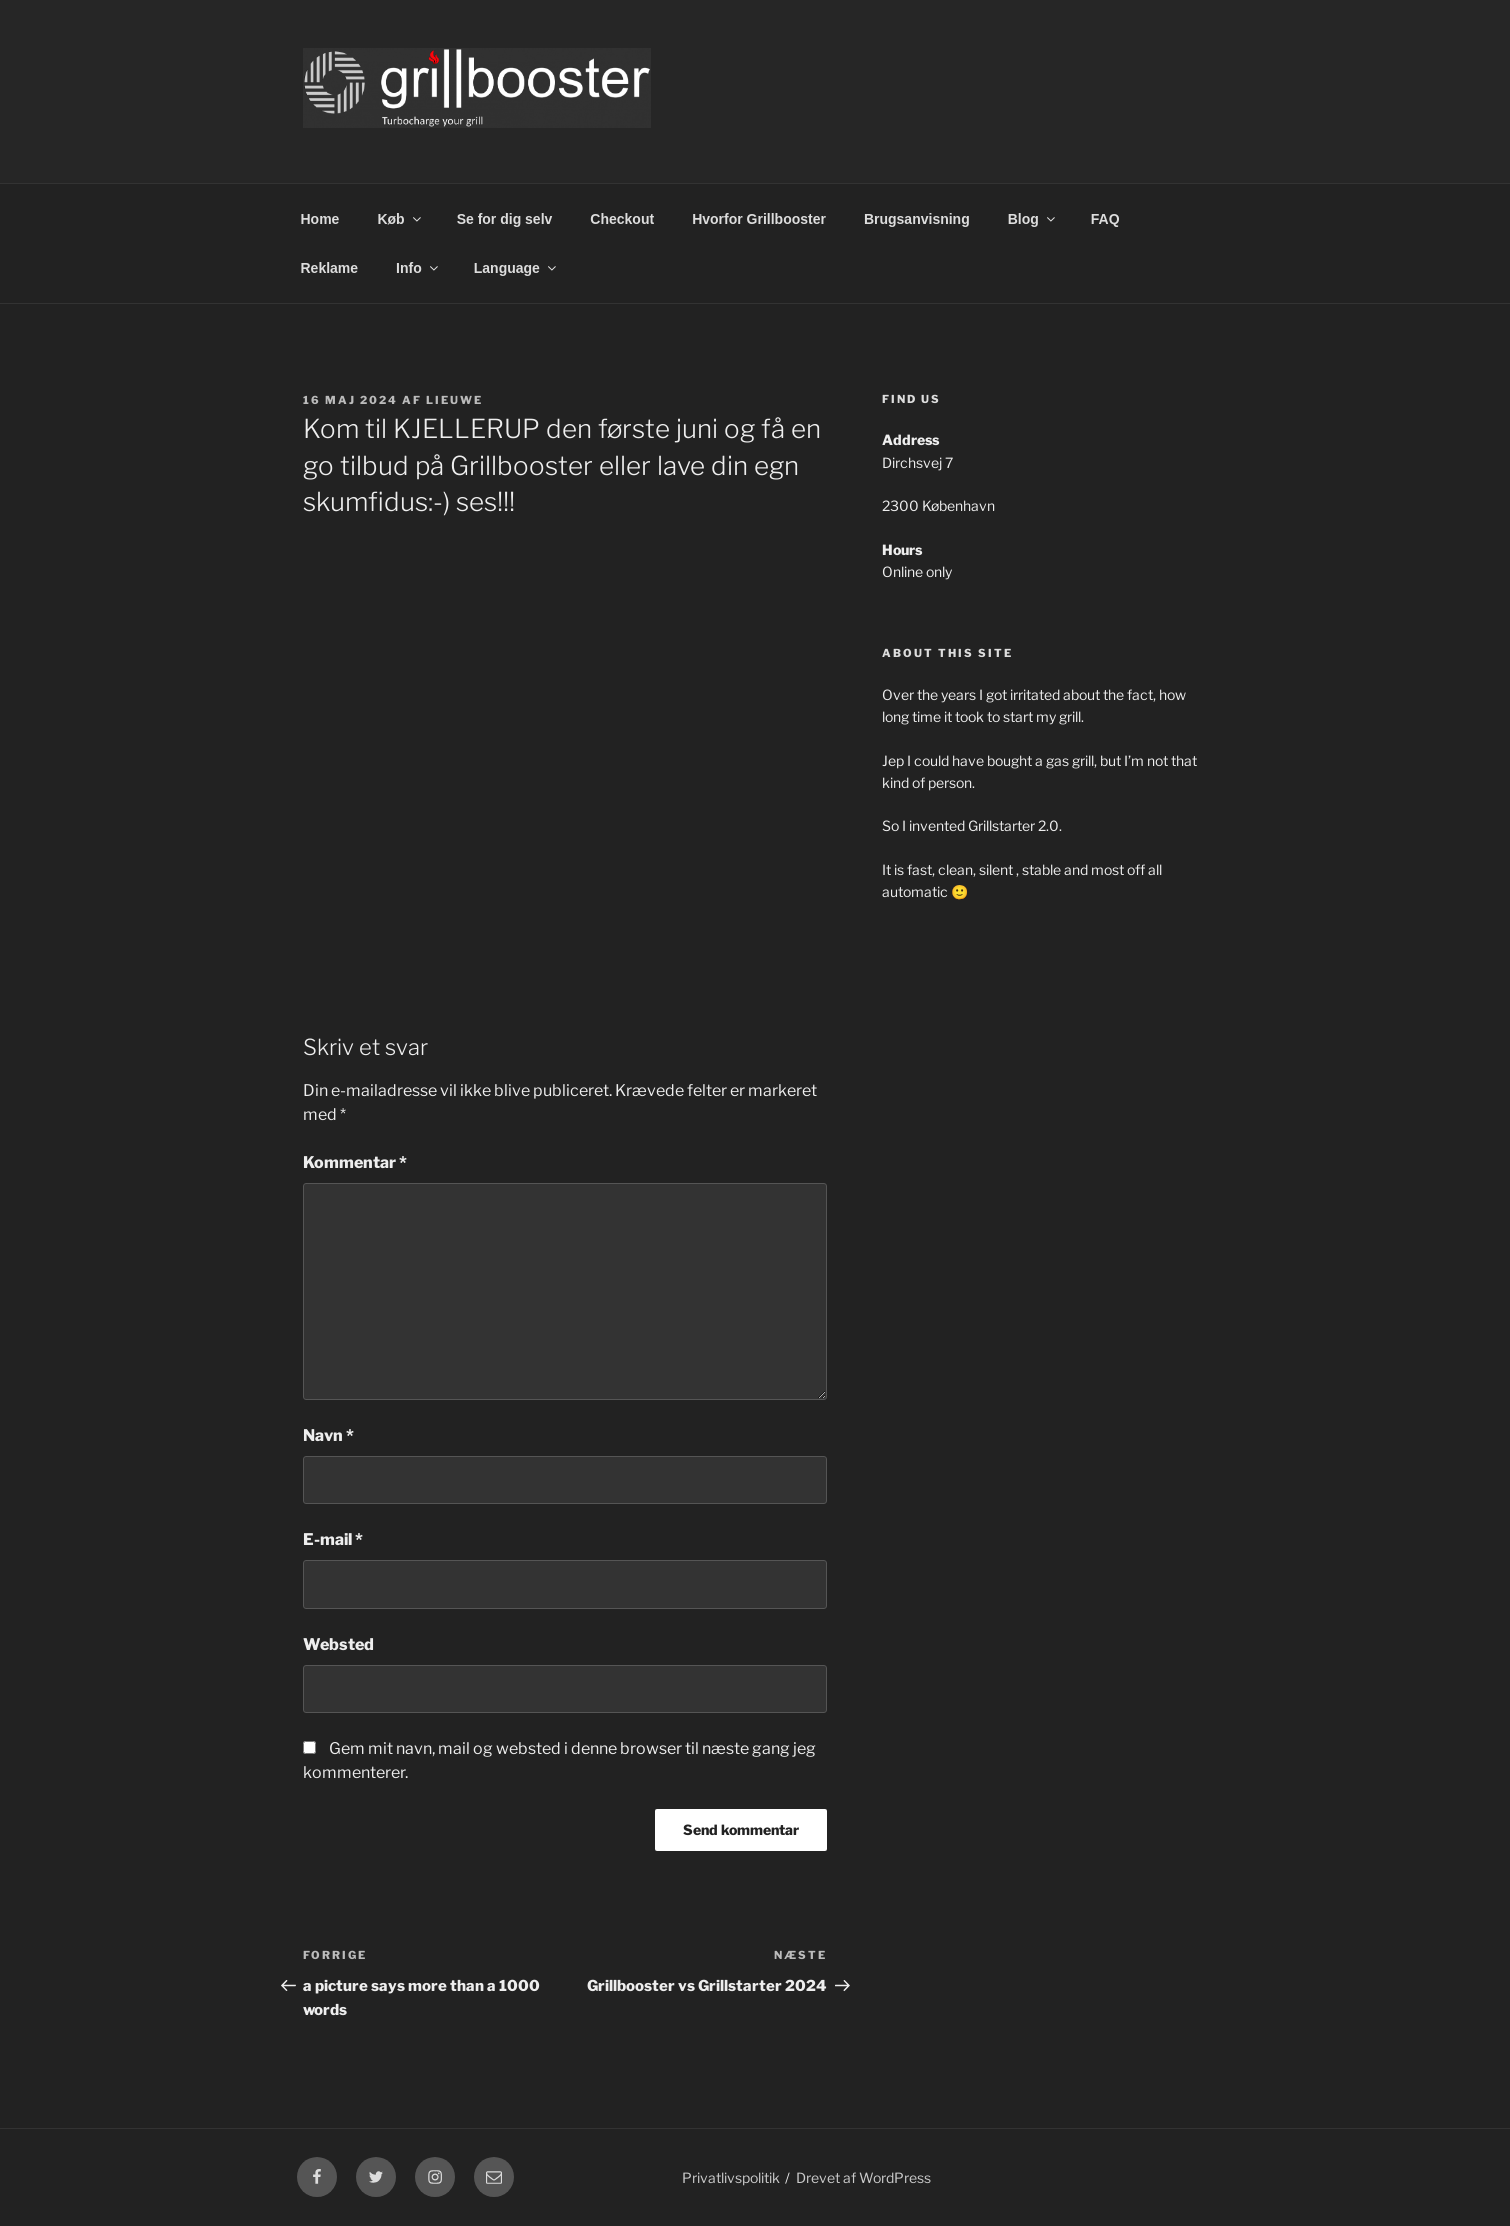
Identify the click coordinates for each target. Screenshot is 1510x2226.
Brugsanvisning (917, 219)
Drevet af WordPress (863, 2177)
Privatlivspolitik (731, 2177)
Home (320, 219)
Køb (400, 219)
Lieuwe (454, 400)
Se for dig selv (505, 219)
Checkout (622, 219)
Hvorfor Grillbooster (759, 219)
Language (516, 268)
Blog (1033, 219)
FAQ (1105, 219)
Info (418, 268)
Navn (328, 1435)
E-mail (333, 1539)
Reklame (330, 268)
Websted (338, 1644)
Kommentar (355, 1162)
